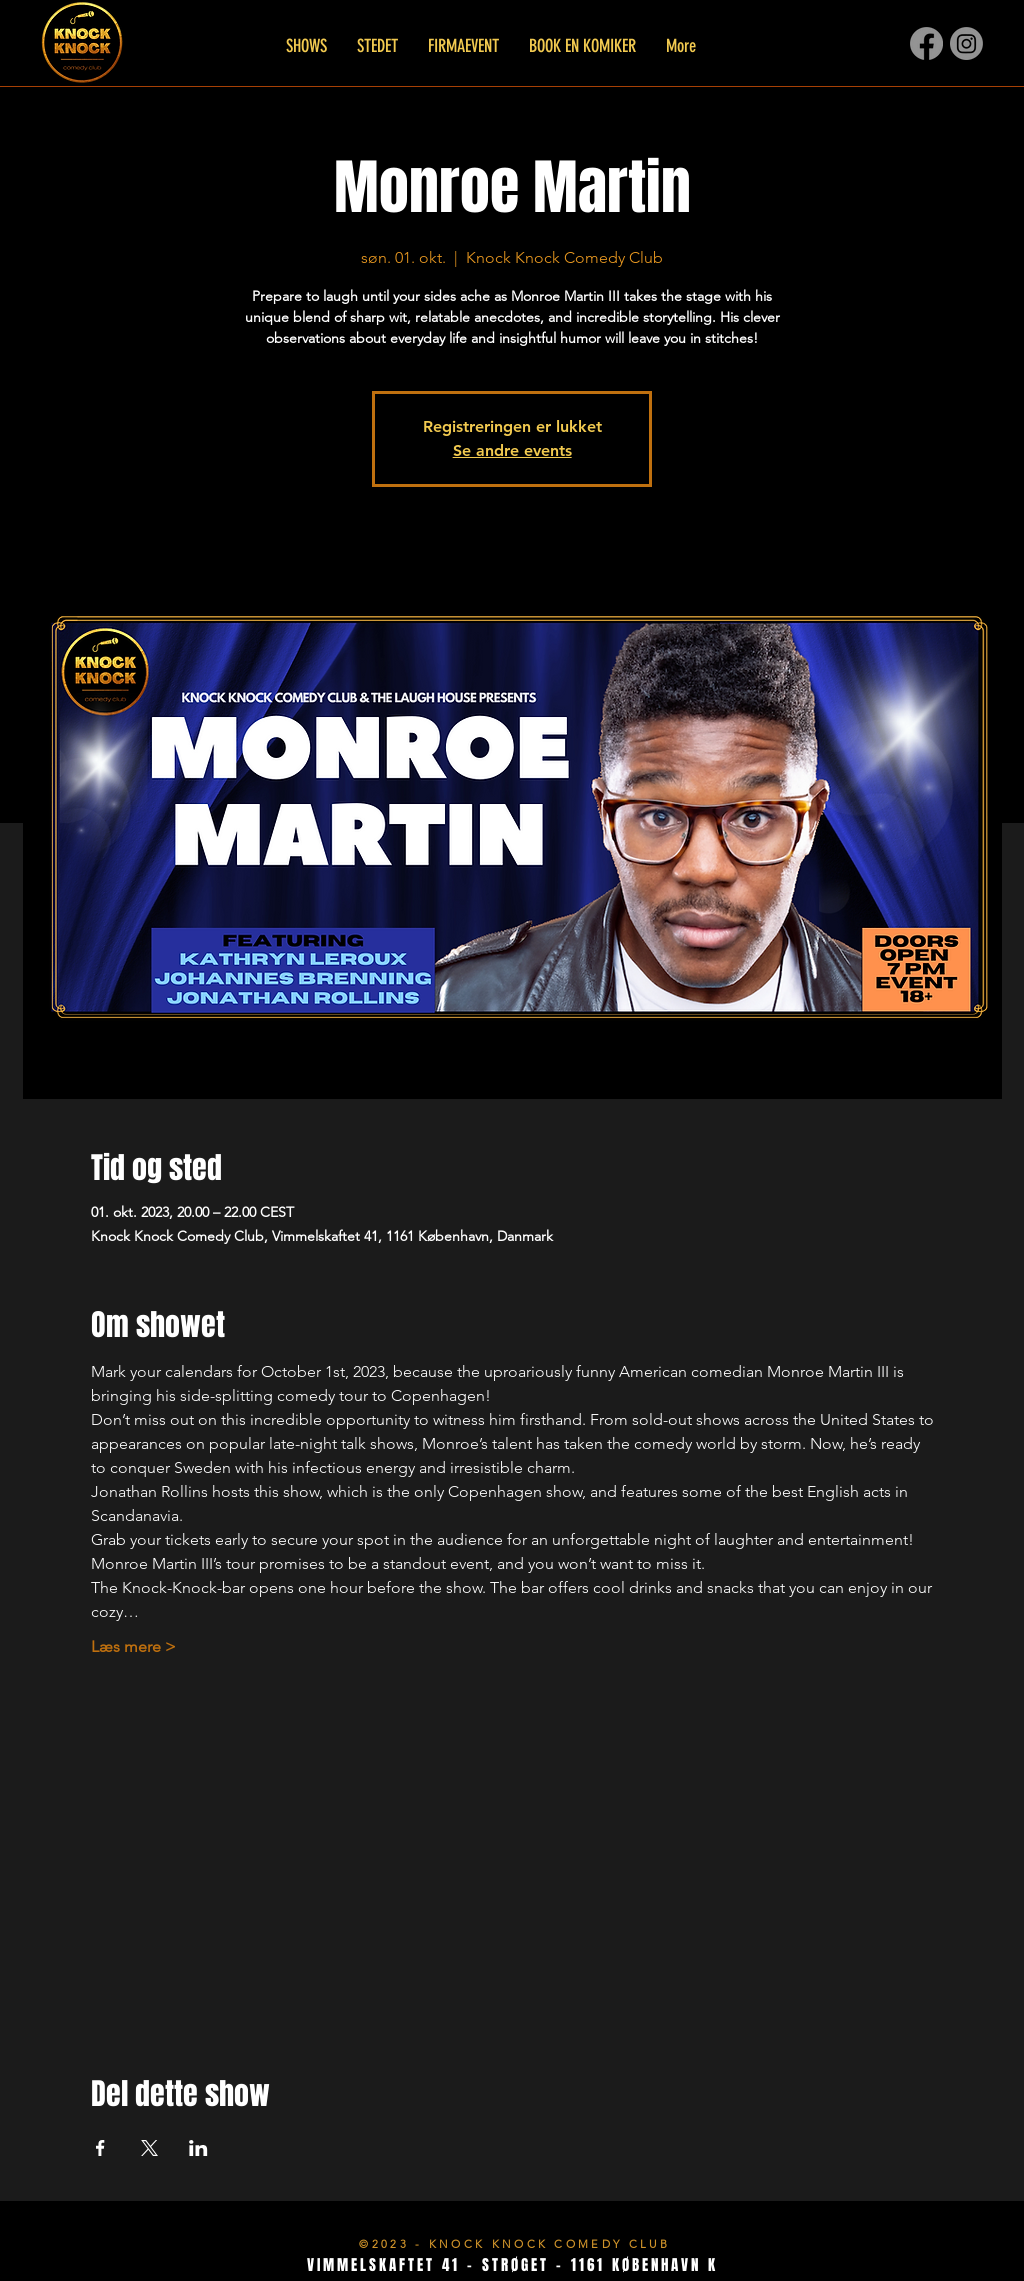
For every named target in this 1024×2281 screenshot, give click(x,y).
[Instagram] (966, 43)
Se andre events (512, 450)
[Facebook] (926, 43)
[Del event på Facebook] (100, 2148)
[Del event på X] (149, 2148)
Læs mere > (133, 1646)
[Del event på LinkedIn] (198, 2148)
